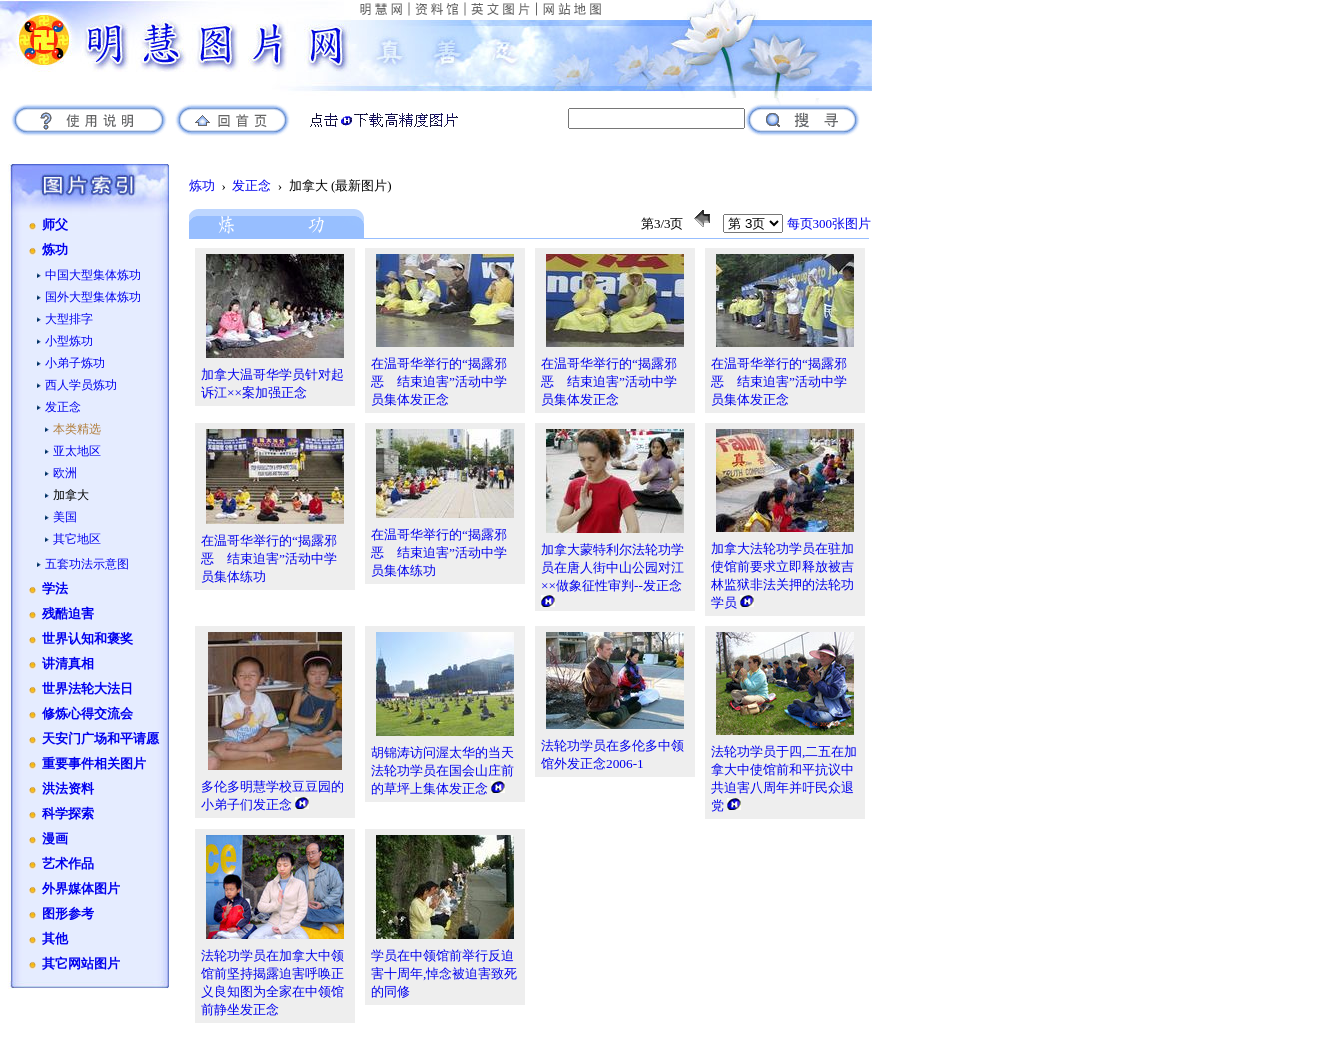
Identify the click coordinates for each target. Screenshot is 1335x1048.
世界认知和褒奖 (87, 639)
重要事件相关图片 (94, 764)
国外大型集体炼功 (93, 297)
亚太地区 (77, 451)
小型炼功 (69, 341)
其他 (55, 939)
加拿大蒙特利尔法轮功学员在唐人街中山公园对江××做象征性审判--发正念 (612, 567)
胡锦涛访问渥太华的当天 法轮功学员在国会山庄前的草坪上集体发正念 (442, 770)
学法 (55, 589)
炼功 (55, 250)
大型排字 (69, 319)
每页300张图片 (829, 223)
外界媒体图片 (81, 889)
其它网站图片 (81, 964)
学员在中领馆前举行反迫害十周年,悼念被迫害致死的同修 (444, 973)
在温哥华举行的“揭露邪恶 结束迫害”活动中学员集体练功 (269, 558)
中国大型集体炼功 (93, 275)
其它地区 (77, 539)
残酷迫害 (68, 614)
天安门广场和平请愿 (100, 739)
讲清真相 (68, 664)
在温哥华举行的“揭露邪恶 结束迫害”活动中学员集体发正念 (439, 381)
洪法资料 (68, 789)
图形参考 (68, 914)
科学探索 (68, 814)
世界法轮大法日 (87, 689)
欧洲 (65, 473)
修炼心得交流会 (87, 714)
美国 (65, 517)
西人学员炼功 (81, 385)
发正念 (63, 407)
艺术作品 (68, 864)
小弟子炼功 (75, 363)
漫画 (55, 839)
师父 (55, 225)
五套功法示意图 (87, 564)
